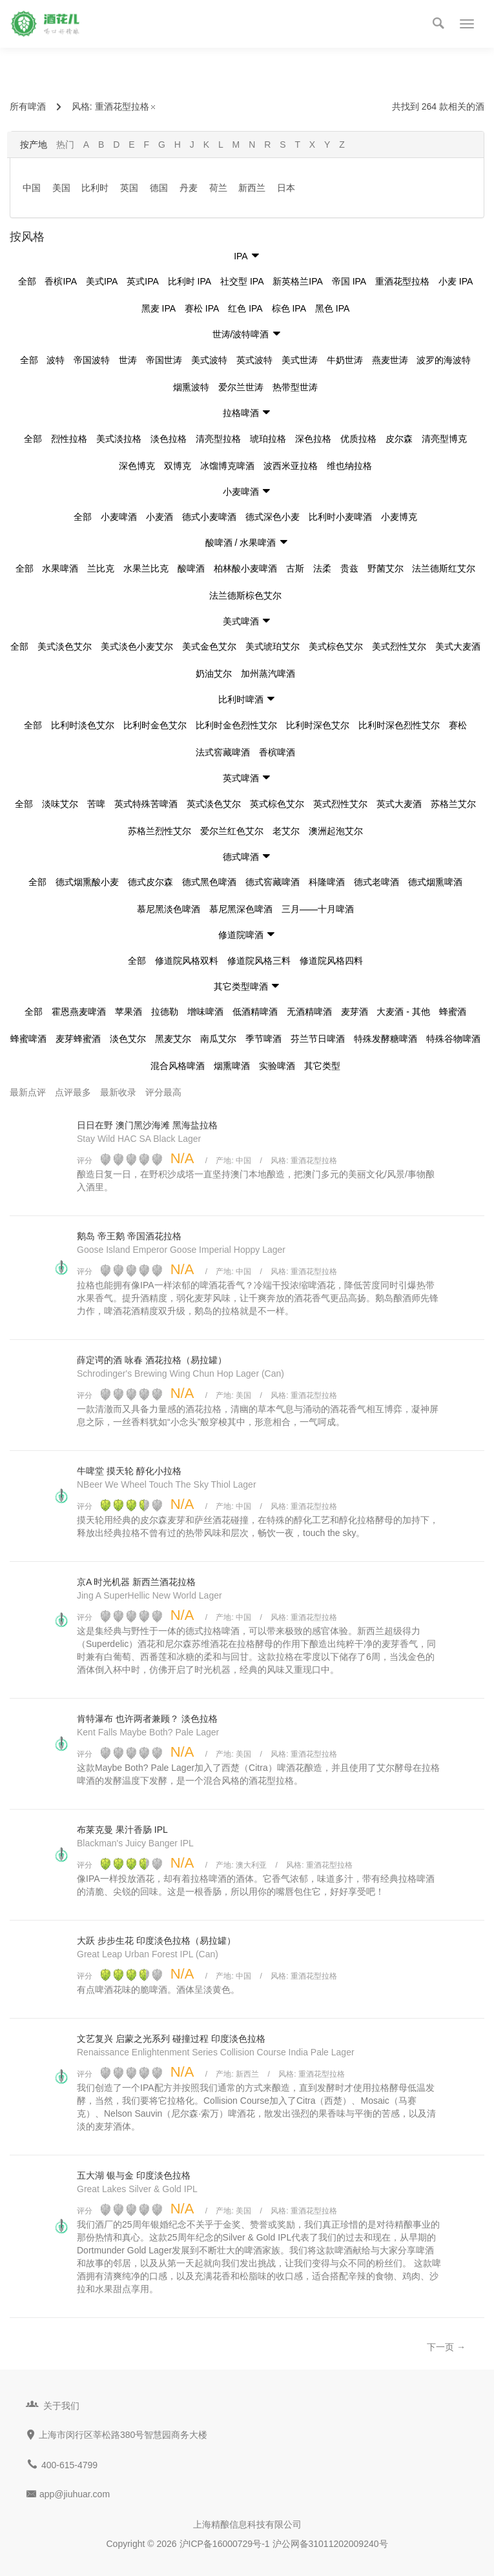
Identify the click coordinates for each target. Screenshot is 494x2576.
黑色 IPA (332, 308)
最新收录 (118, 1092)
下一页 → (446, 2347)
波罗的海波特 (444, 360)
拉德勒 (164, 1011)
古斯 (295, 568)
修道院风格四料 (331, 960)
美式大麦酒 (457, 646)
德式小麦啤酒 (209, 517)
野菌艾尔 (385, 568)
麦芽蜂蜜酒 (78, 1038)
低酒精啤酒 (255, 1011)
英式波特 (254, 360)
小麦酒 (159, 517)
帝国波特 (92, 360)
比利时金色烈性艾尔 (236, 725)
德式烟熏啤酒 (435, 882)
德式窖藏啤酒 (272, 882)
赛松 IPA (202, 308)
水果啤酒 (60, 568)
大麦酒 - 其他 (402, 1011)
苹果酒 (128, 1011)
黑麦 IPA (158, 308)
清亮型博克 (444, 439)
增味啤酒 (205, 1011)
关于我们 (61, 2406)
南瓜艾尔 (218, 1038)
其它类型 (322, 1066)
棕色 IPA (289, 308)
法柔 (322, 568)
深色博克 (137, 466)
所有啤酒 (28, 106)
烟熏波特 (191, 387)
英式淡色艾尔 (214, 804)
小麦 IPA (455, 281)
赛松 (458, 725)
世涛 (128, 360)
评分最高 (163, 1092)
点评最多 (73, 1092)
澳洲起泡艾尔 (336, 831)
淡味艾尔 (60, 804)
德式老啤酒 (376, 882)
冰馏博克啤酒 (227, 466)
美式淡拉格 (118, 439)
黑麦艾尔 (173, 1038)
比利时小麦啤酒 (340, 517)
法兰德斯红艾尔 (443, 568)
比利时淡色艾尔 (82, 725)
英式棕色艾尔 (277, 804)
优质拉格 (358, 439)
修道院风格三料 (259, 960)
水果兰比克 (146, 568)
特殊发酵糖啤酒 (385, 1038)
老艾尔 (286, 831)
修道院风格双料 (186, 960)
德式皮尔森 (150, 882)
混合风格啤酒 (177, 1066)
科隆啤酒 (327, 882)
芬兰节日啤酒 (318, 1038)
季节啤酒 (263, 1038)
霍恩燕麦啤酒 (79, 1011)
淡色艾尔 (128, 1038)
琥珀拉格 (268, 439)
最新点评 (28, 1092)
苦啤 (96, 804)
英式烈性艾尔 (340, 804)
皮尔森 (399, 439)
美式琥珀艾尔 (272, 646)
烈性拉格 (69, 439)
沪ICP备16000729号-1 (225, 2544)
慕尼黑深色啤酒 (241, 909)
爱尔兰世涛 (240, 387)
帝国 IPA (349, 281)
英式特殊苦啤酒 (146, 804)
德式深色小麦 (272, 517)
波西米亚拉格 (290, 466)
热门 (65, 144)
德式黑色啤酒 (209, 882)
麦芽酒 (354, 1011)
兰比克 (100, 568)
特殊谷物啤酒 (453, 1038)
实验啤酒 (277, 1066)
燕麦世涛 (390, 360)
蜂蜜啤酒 (28, 1038)
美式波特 (209, 360)
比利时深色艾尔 (317, 725)
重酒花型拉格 (126, 106)
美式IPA (102, 281)
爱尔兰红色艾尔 (231, 831)
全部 (27, 281)
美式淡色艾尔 (64, 646)
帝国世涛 (164, 360)
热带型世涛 (295, 387)
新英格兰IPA (298, 281)
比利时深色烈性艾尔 (399, 725)
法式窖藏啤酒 (223, 752)
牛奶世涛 (345, 360)
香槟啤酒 (277, 752)
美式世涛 (300, 360)
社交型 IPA (241, 281)
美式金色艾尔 (209, 646)
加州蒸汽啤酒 (268, 673)
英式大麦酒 (399, 804)
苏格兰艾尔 (453, 804)
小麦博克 (399, 517)
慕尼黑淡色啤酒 (168, 909)
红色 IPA (245, 308)
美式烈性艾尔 (399, 646)
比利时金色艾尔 (155, 725)
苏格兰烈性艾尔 (159, 831)
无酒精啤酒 (309, 1011)
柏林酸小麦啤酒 (245, 568)
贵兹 (349, 568)
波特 (55, 360)
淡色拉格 (168, 439)
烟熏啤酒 (232, 1066)
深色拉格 (313, 439)
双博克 (177, 466)
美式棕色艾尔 (336, 646)
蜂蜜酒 (452, 1011)
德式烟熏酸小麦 (87, 882)
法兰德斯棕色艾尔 (245, 595)
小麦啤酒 (119, 517)
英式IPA (143, 281)
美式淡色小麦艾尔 (137, 646)
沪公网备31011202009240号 (330, 2544)
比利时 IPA (189, 281)
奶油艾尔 (214, 673)
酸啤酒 (191, 568)
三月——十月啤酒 (318, 909)
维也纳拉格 (349, 466)
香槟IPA (61, 281)
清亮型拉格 (218, 439)
